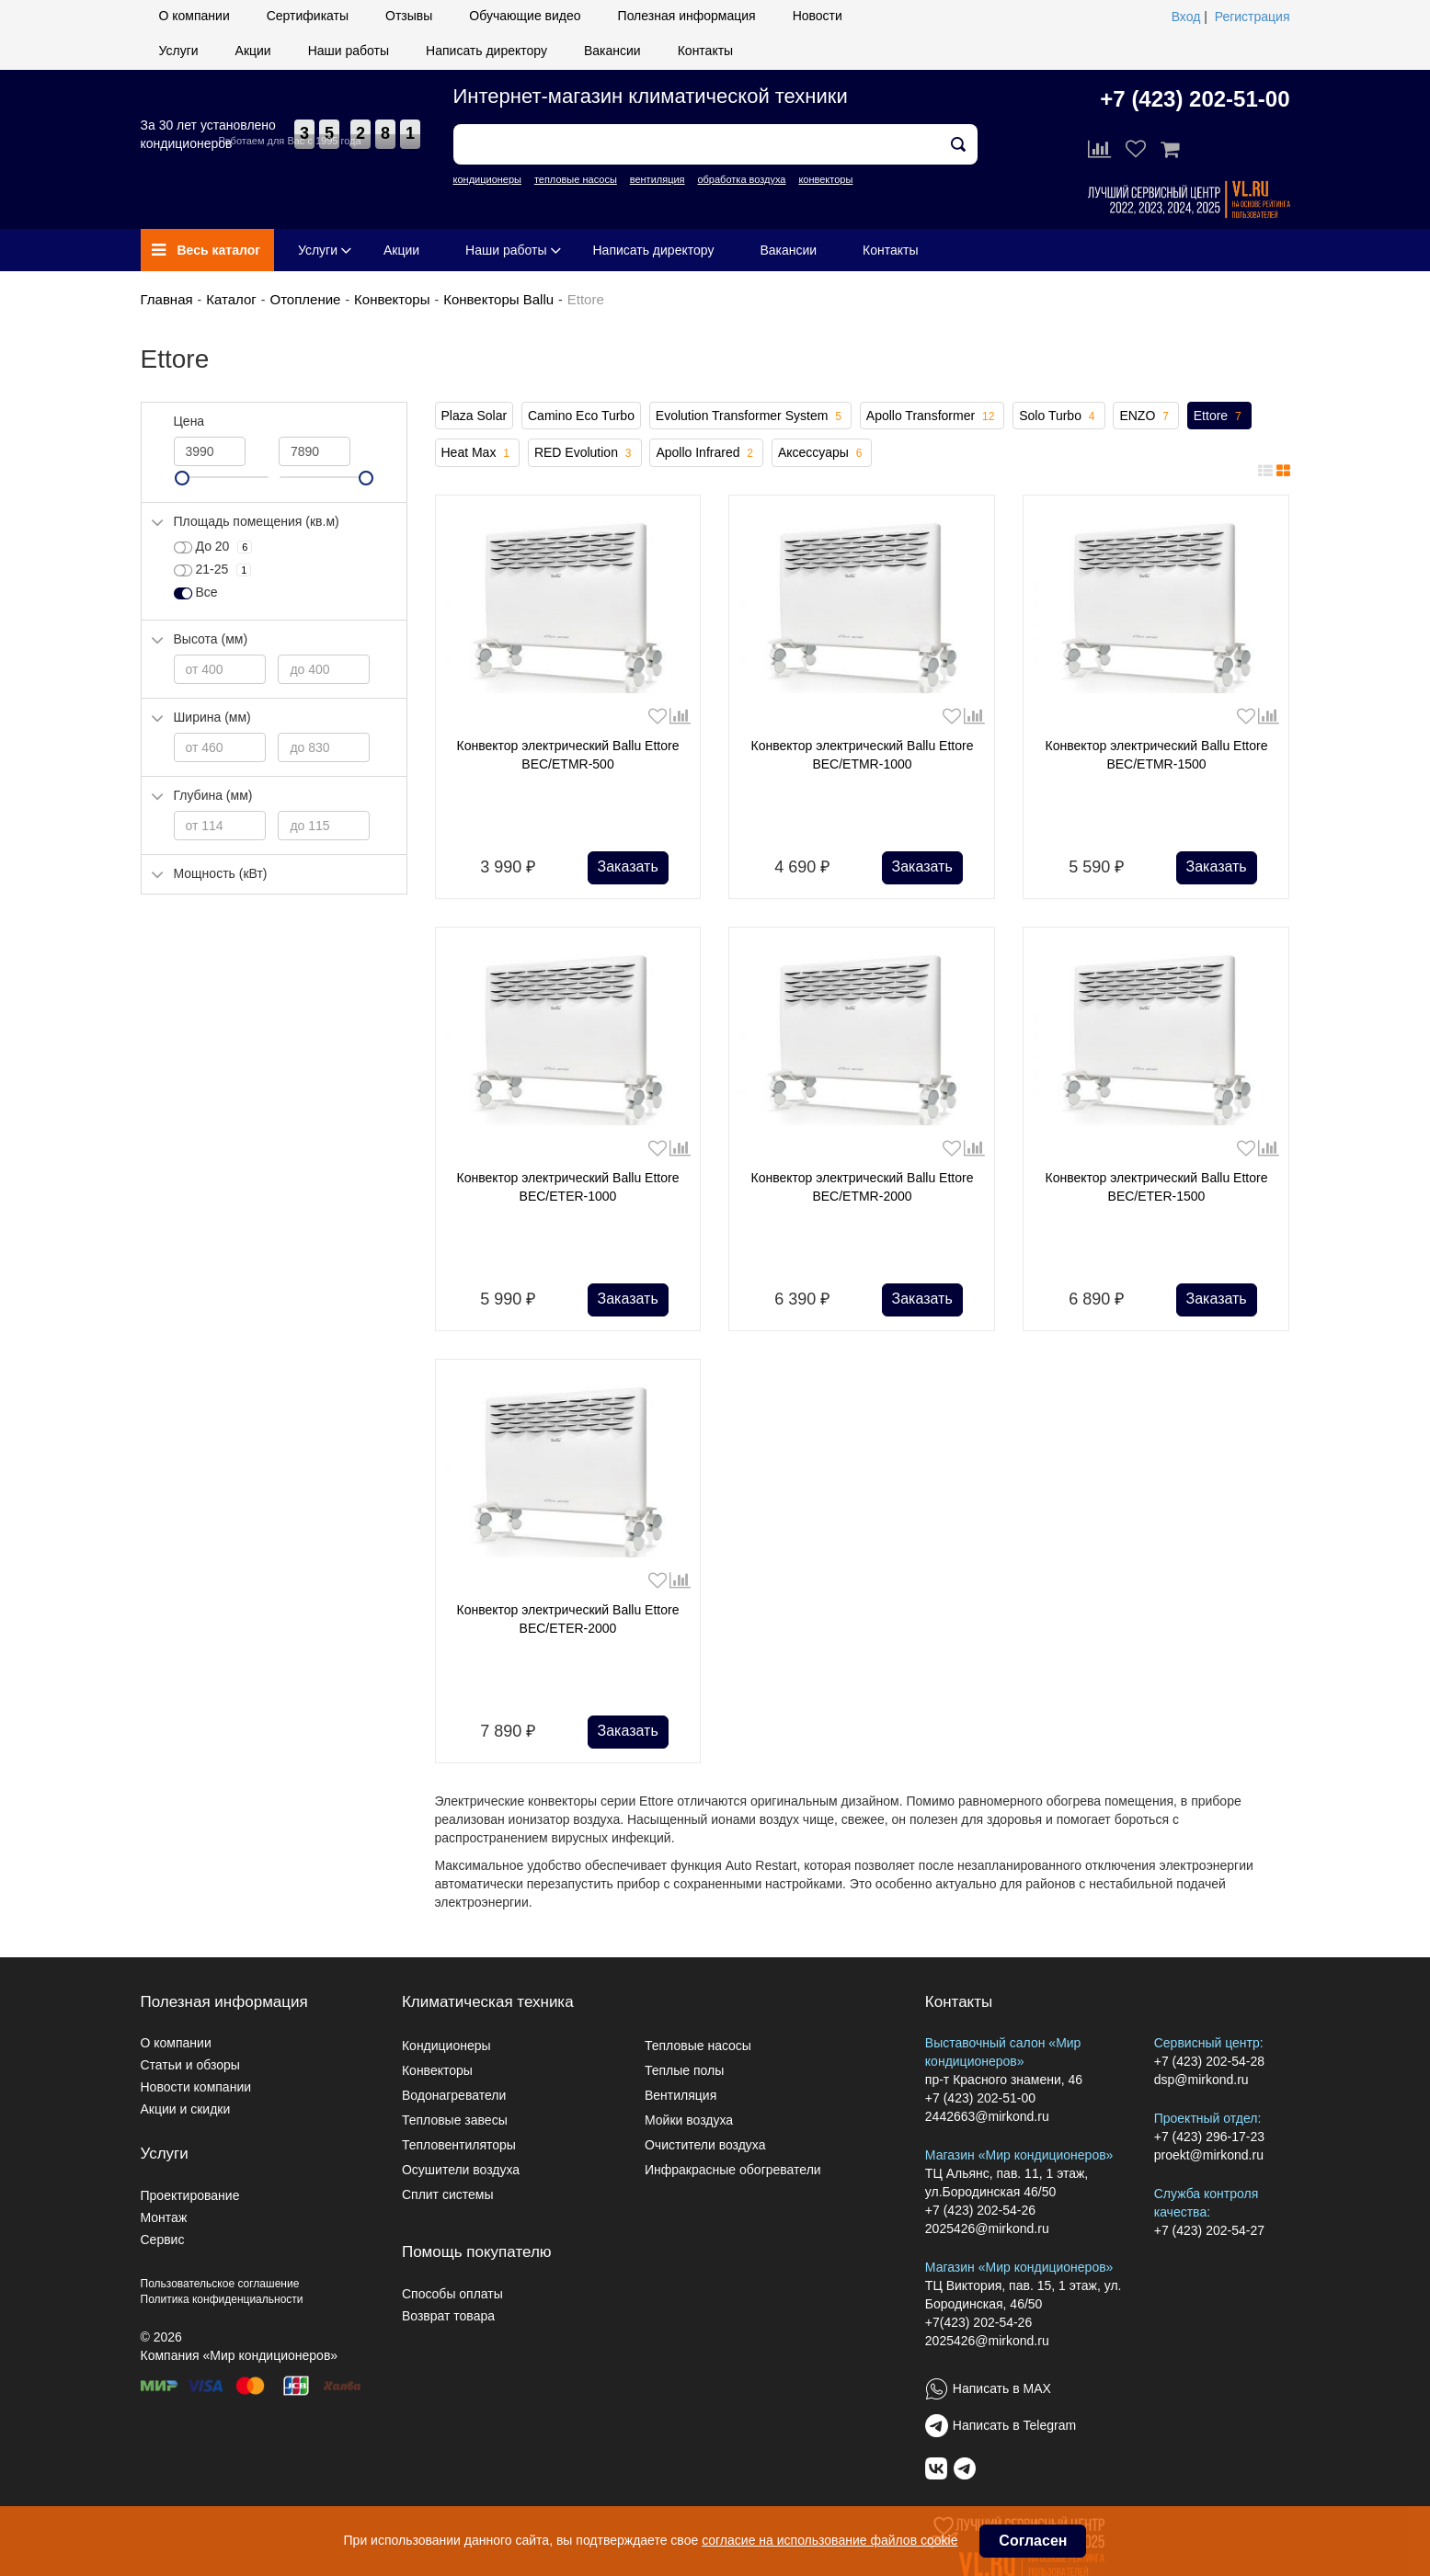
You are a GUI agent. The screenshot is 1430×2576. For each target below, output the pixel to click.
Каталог (231, 299)
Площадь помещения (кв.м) (256, 521)
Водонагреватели (454, 2095)
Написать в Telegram (1014, 2425)
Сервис (163, 2239)
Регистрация (1252, 16)
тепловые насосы (575, 179)
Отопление (304, 299)
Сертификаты (308, 15)
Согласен (1033, 2540)
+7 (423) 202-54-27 (1209, 2230)
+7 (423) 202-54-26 (980, 2210)
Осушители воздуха (461, 2169)
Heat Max (477, 453)
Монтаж (164, 2217)
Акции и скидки (186, 2109)
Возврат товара (448, 2315)
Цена (189, 421)
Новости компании (196, 2087)
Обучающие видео (524, 15)
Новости (817, 15)
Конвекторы (391, 299)
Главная (167, 299)
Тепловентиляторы (459, 2144)
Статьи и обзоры (190, 2064)
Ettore (1219, 416)
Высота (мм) (211, 639)
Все (196, 593)
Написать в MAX (1002, 2388)
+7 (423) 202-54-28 (1209, 2061)
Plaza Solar (474, 415)
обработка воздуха (741, 179)
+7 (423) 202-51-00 (1194, 98)
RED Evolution (584, 453)
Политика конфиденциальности (222, 2299)
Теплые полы (684, 2070)
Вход (1186, 16)
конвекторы (825, 179)
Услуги (179, 50)
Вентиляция (680, 2095)
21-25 (213, 570)
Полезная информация (687, 15)
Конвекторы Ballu (498, 299)
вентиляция (657, 179)
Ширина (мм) (212, 717)
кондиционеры (487, 179)
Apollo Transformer (932, 416)
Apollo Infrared (706, 453)
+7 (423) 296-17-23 (1209, 2136)
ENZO (1145, 416)
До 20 (213, 547)
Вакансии (612, 50)
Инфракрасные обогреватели (733, 2169)
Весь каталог (206, 250)
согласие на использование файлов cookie (829, 2540)
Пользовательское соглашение (220, 2283)
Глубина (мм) (213, 795)
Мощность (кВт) (221, 873)
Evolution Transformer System (750, 416)
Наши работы (348, 50)
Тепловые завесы (455, 2120)
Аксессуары (821, 453)
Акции (253, 50)
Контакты (705, 50)
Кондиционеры (446, 2045)
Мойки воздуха (689, 2120)
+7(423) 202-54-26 (978, 2322)
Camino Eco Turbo (581, 415)
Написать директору (486, 50)
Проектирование (190, 2195)
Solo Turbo (1058, 416)
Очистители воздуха (705, 2144)
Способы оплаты (452, 2293)
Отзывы (408, 15)
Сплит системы (448, 2194)
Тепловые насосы (698, 2045)
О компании (194, 15)
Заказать (628, 866)
